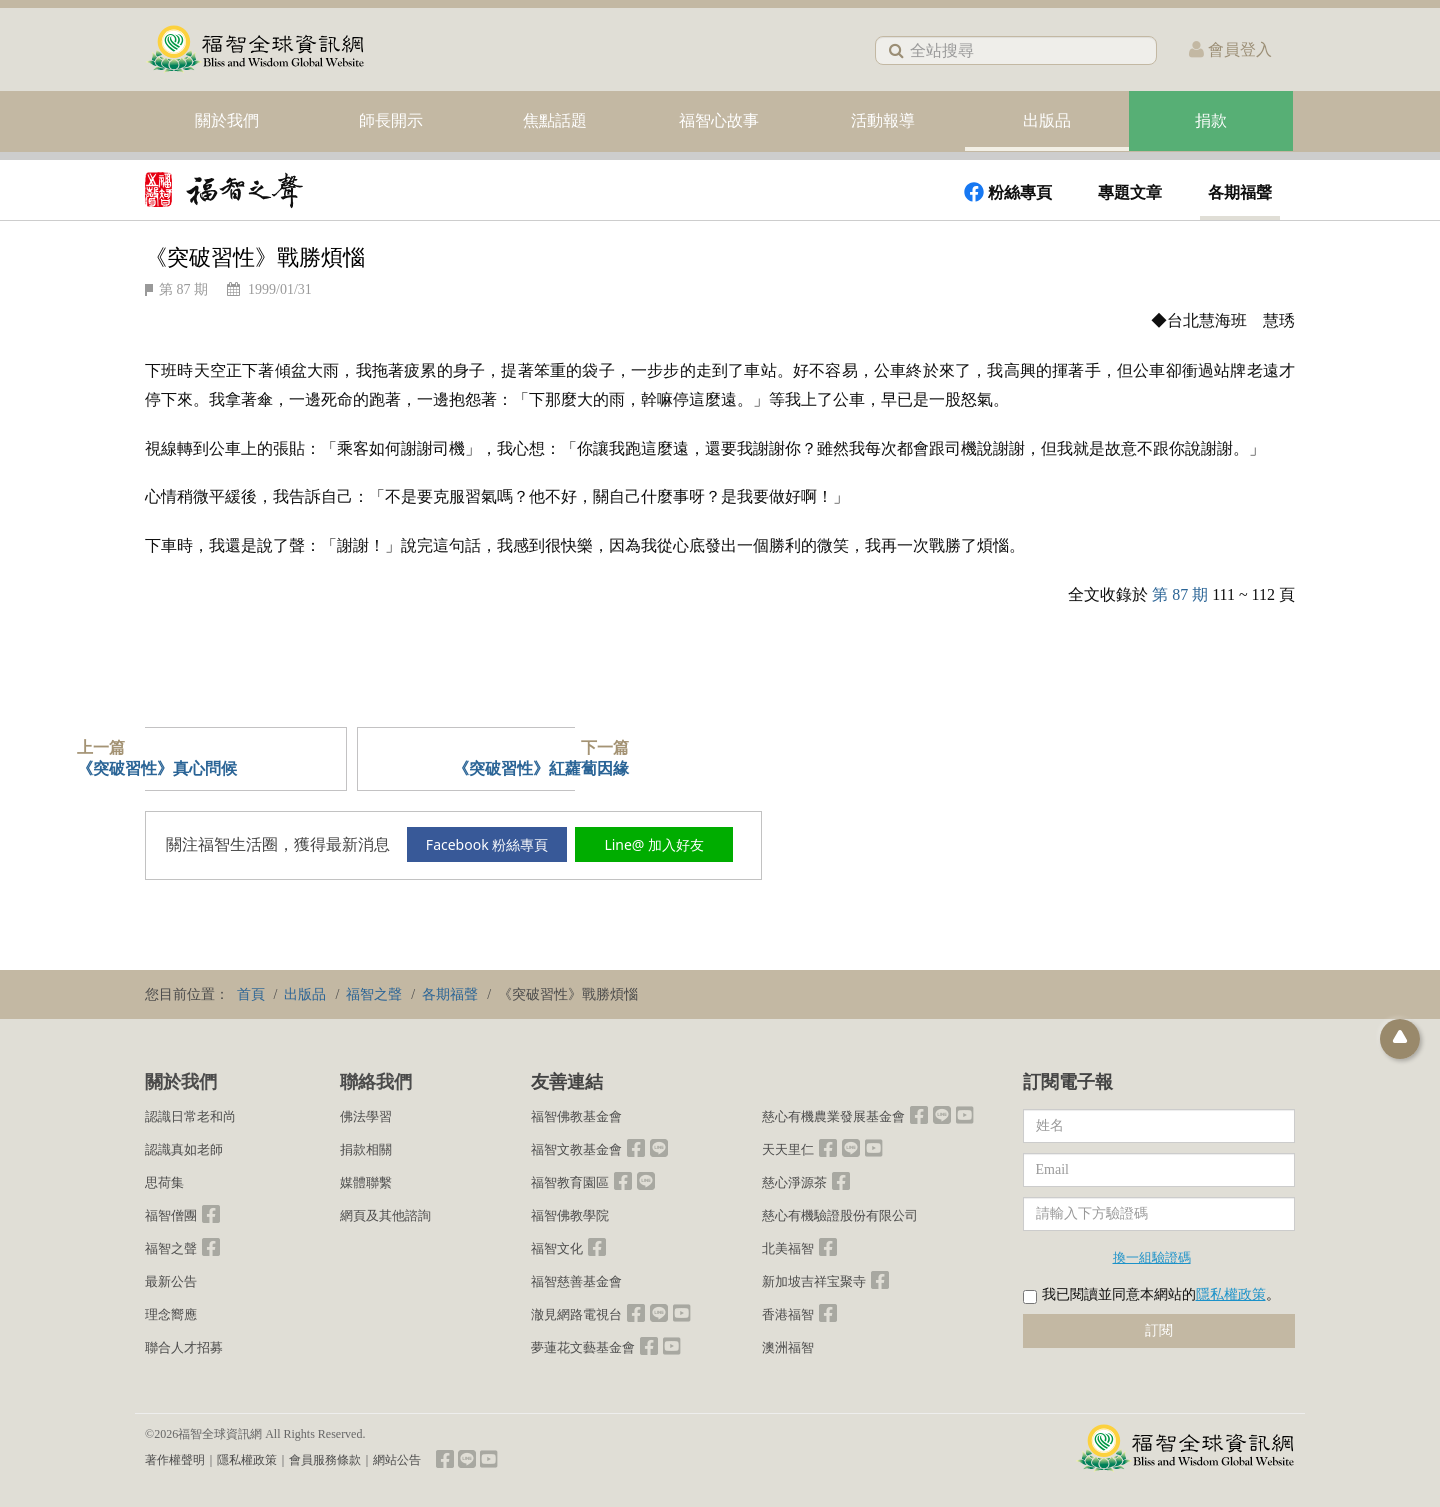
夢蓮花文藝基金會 (583, 1347)
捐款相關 (366, 1149)
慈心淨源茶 (794, 1182)
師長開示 (391, 120)
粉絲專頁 (1008, 192)
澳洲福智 (788, 1347)
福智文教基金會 (576, 1149)
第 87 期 (183, 289)
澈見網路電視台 (576, 1314)
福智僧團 (171, 1215)
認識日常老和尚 (190, 1116)
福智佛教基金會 (576, 1116)
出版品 (1047, 120)
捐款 (1211, 120)
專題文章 (1130, 192)
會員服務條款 (325, 1460)
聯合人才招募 (184, 1347)
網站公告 (397, 1460)
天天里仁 (788, 1149)
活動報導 (883, 120)
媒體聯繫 (366, 1182)
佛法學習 (366, 1116)
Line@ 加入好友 (657, 844)
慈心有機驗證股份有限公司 (840, 1215)
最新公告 (171, 1281)
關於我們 (227, 120)
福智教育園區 (570, 1182)
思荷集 (164, 1182)
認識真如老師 (184, 1149)
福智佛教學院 (570, 1215)
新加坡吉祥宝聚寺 (814, 1281)
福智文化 (557, 1248)
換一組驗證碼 (1152, 1257)
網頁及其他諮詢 (385, 1215)
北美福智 (788, 1248)
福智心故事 (719, 120)
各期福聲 (1240, 192)
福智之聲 (171, 1248)
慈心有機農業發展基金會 (833, 1116)
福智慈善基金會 (576, 1281)
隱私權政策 (1231, 1294)
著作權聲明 (175, 1460)
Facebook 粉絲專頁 (489, 844)
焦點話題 (555, 120)
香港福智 (788, 1314)
